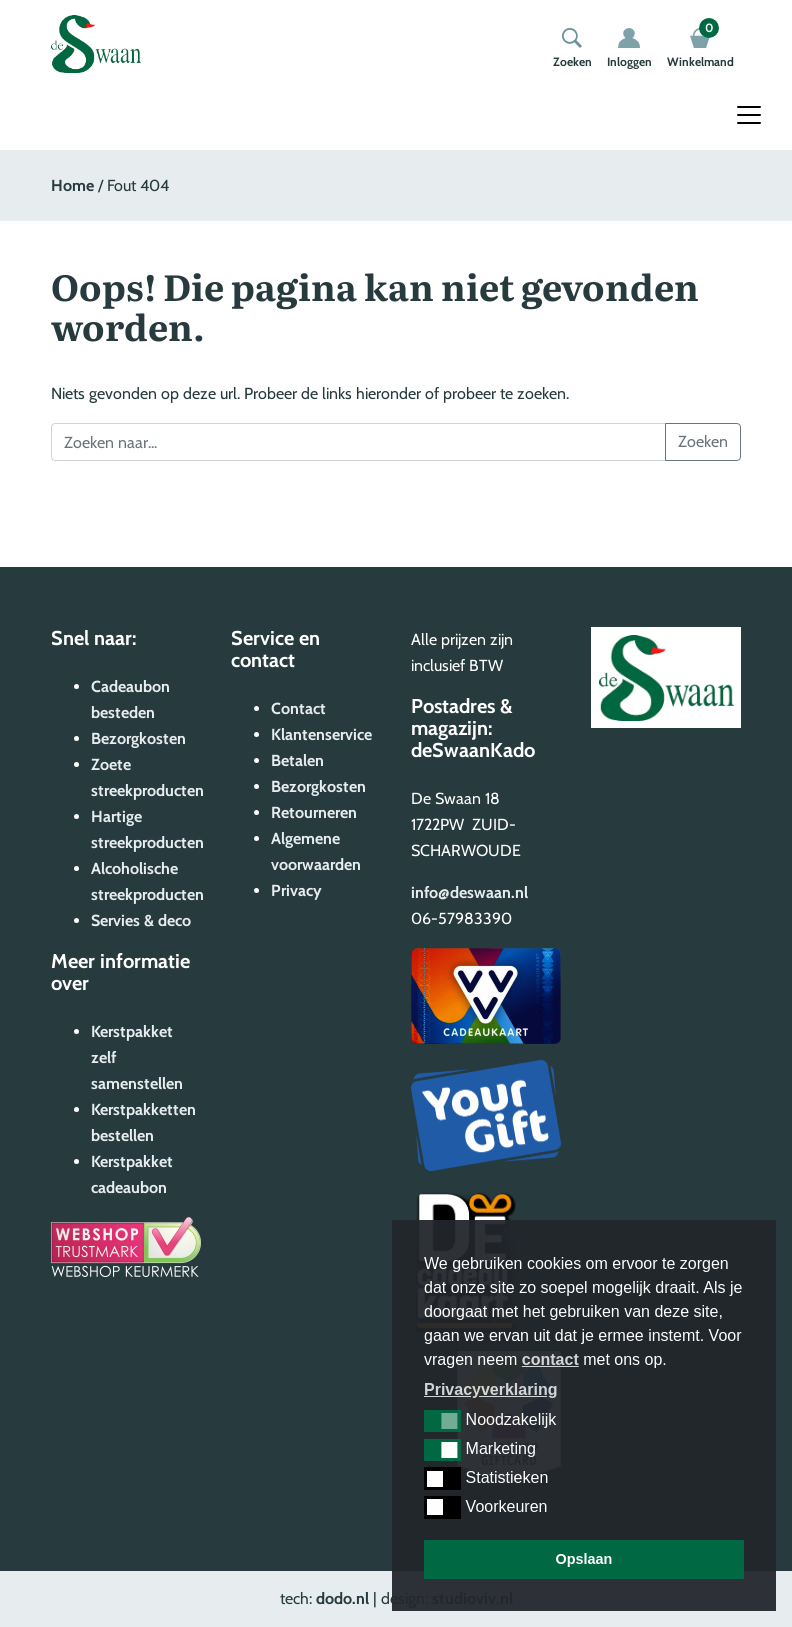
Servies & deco (141, 920)
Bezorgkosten (138, 738)
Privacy (296, 890)
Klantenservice (321, 734)
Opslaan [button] (584, 1559)
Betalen (297, 760)
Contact (298, 708)
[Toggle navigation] (749, 115)
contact (550, 1359)
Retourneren (314, 812)
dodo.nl (342, 1598)
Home (72, 185)
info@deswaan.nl (469, 892)
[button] (442, 1421)
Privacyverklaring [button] (490, 1389)
